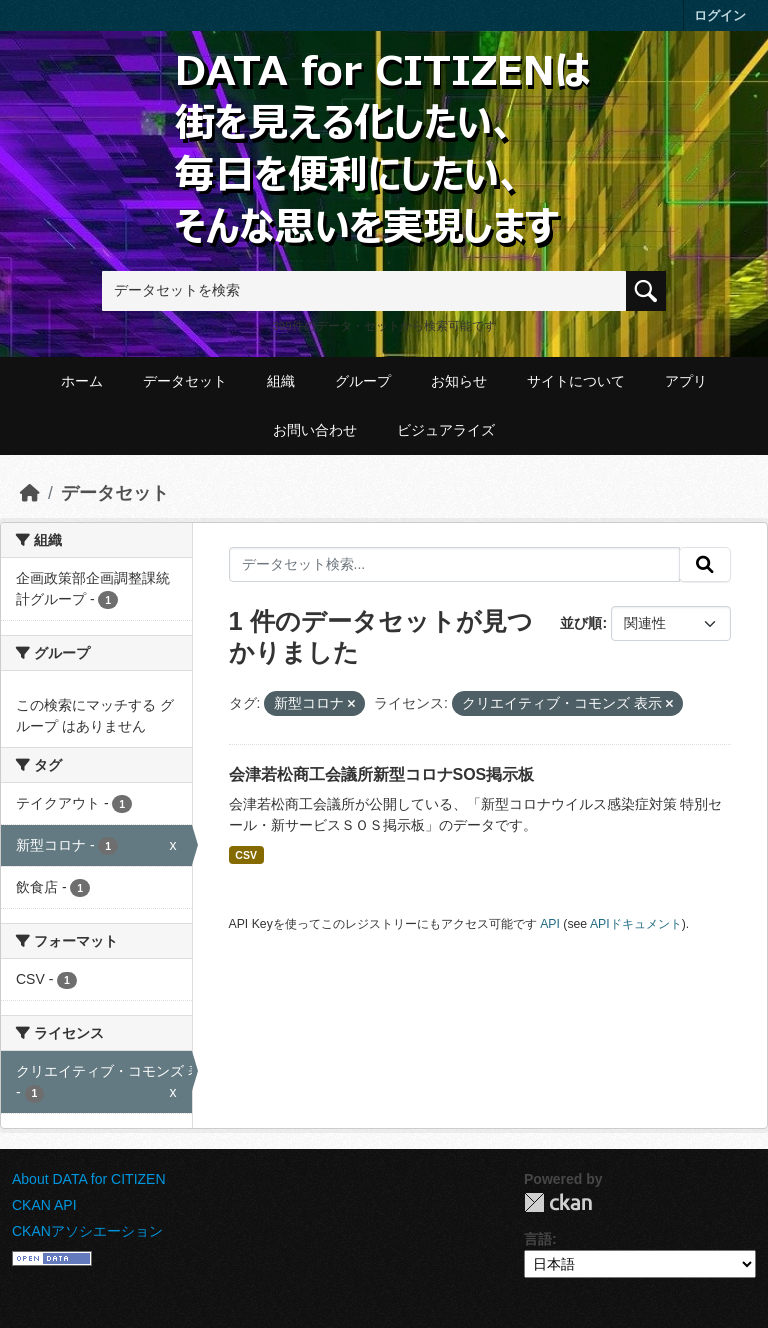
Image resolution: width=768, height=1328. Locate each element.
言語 (538, 1239)
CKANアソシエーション (87, 1231)
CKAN (558, 1202)
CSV (246, 855)
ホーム (82, 381)
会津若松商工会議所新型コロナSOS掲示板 (382, 774)
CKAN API (44, 1205)
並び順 (581, 623)
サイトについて (576, 381)
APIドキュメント (636, 924)
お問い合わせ (315, 430)
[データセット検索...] (455, 565)
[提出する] (705, 565)
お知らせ (459, 381)
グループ (363, 381)
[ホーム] (30, 493)
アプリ (686, 381)
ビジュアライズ (446, 430)
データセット (185, 381)
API (550, 924)
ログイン (720, 15)
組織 (281, 381)
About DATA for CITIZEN (89, 1179)
